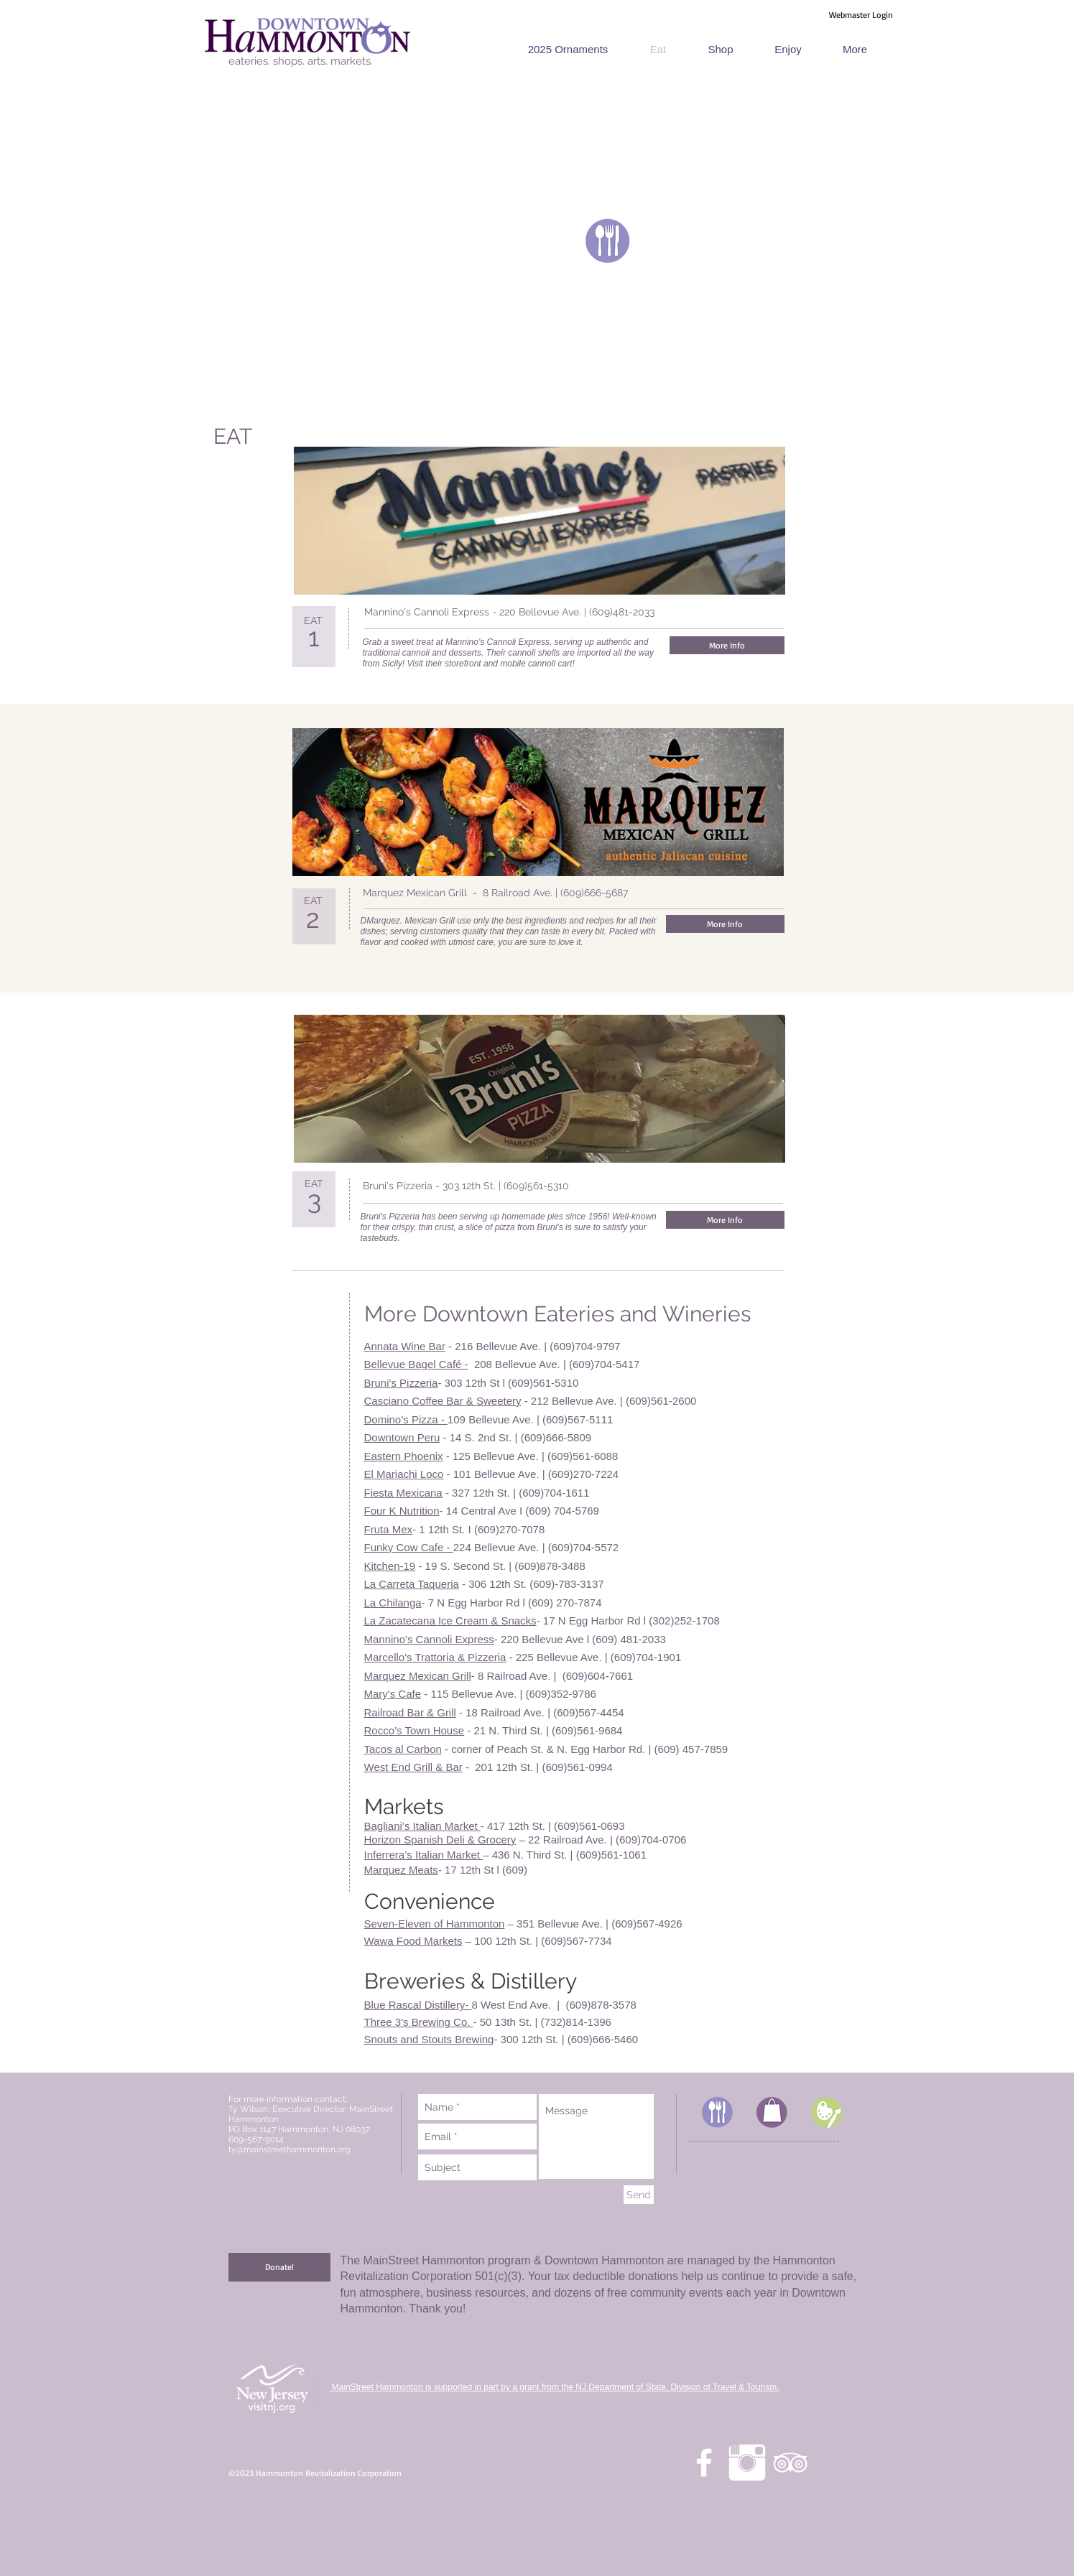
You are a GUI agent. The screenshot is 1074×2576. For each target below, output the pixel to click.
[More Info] (727, 645)
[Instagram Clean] (747, 2462)
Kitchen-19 (390, 1566)
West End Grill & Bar (413, 1767)
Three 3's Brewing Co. (418, 2022)
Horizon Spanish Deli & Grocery (440, 1839)
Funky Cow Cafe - (408, 1547)
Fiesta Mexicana (403, 1493)
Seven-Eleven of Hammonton (434, 1923)
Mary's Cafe (393, 1694)
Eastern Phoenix (403, 1456)
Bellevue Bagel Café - (416, 1364)
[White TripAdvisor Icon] (790, 2462)
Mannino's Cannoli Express (429, 1639)
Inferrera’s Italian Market (423, 1855)
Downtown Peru (402, 1437)
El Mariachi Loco (404, 1474)
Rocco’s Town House (414, 1730)
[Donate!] (279, 2267)
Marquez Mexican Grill (417, 1676)
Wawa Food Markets (413, 1941)
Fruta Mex (388, 1529)
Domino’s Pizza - (406, 1419)
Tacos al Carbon (403, 1749)
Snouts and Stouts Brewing (429, 2039)
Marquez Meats (401, 1870)
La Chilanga (393, 1602)
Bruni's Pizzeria (401, 1383)
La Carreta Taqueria (411, 1584)
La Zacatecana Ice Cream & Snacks (450, 1620)
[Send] (639, 2194)
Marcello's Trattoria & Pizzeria (435, 1657)
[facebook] (704, 2462)
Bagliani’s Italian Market (422, 1826)
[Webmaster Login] (861, 15)
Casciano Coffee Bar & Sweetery (443, 1401)
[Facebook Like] (751, 612)
